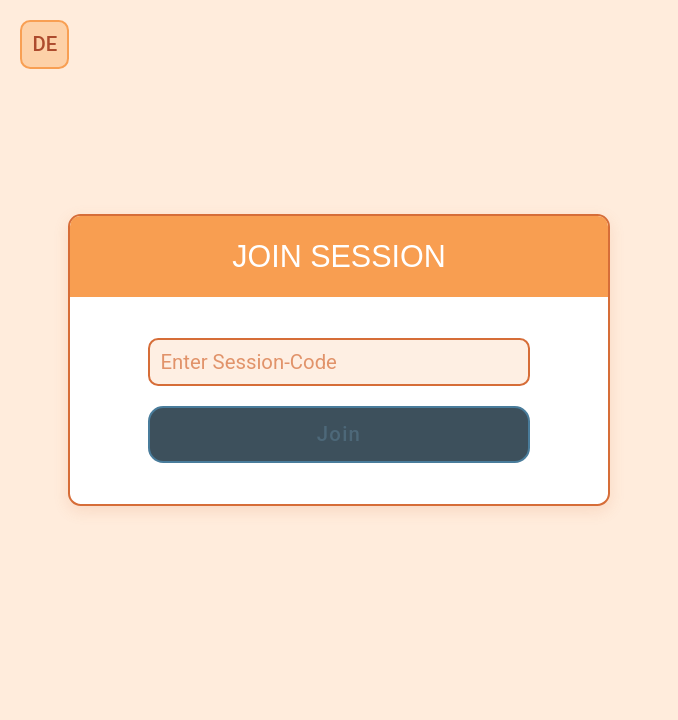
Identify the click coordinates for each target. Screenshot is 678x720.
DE (44, 44)
